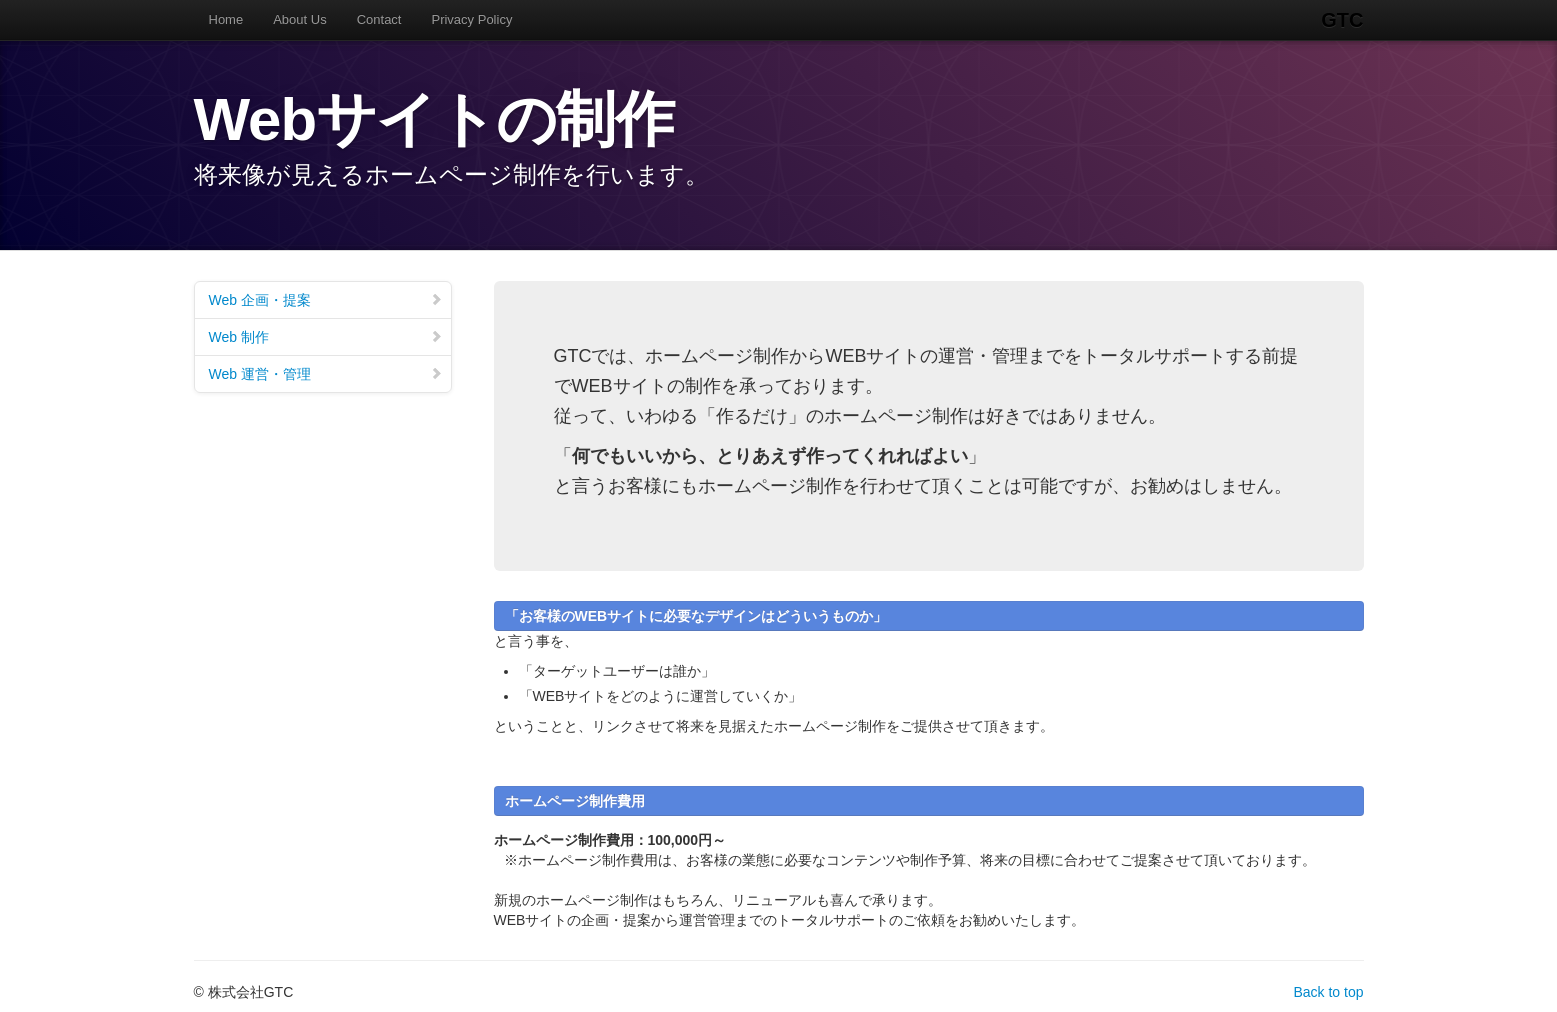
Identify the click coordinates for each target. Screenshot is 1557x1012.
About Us (299, 19)
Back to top (1328, 992)
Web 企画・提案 (326, 300)
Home (226, 19)
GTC (1342, 20)
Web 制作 (326, 337)
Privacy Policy (471, 19)
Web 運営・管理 (326, 374)
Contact (379, 19)
